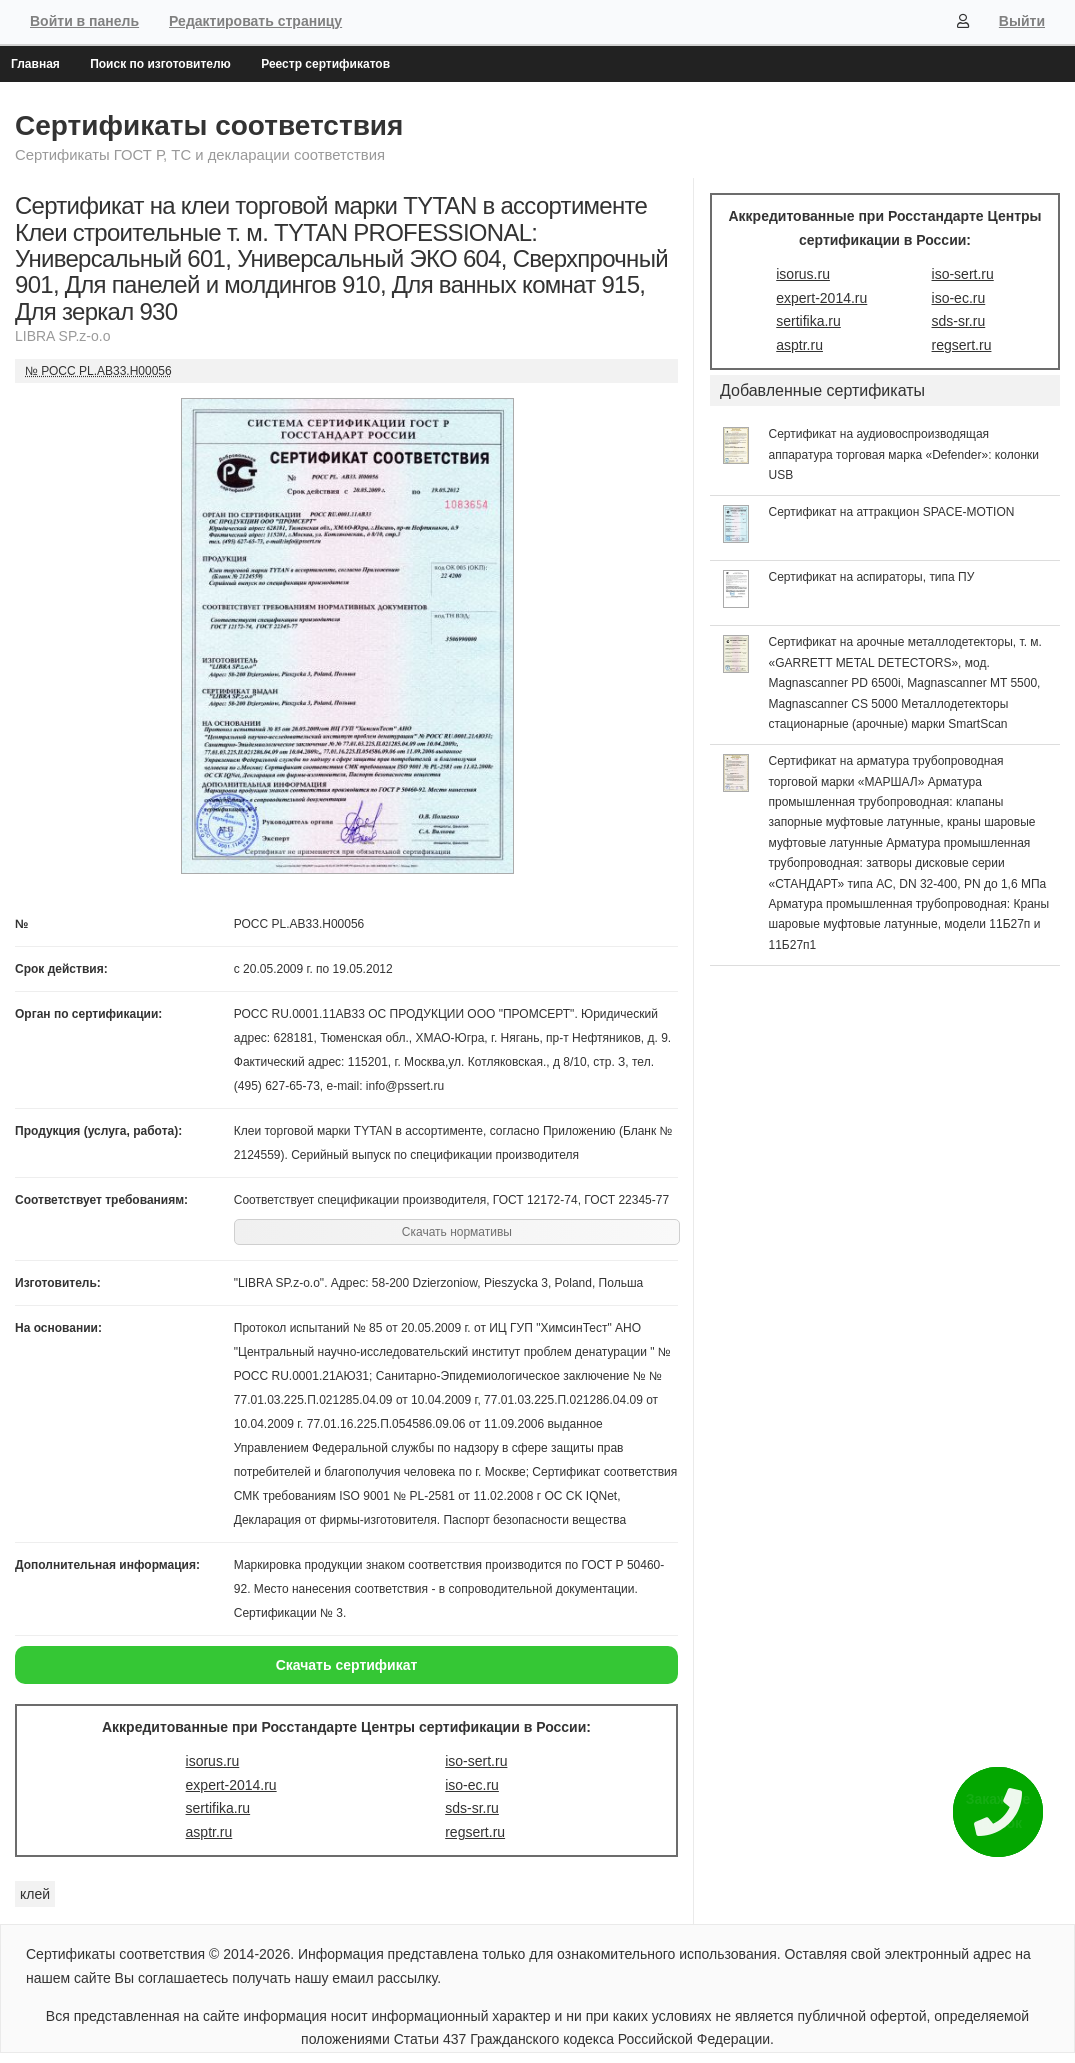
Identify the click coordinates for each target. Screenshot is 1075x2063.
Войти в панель (84, 21)
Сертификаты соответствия (209, 125)
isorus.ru (213, 1761)
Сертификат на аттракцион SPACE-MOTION (892, 512)
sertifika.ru (218, 1808)
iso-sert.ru (476, 1761)
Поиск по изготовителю (160, 64)
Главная (35, 64)
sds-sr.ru (472, 1808)
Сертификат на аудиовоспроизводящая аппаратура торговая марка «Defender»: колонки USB (904, 454)
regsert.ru (475, 1832)
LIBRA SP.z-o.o (62, 336)
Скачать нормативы (457, 1232)
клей (35, 1894)
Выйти (1022, 21)
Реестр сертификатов (325, 64)
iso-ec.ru (472, 1785)
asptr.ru (209, 1832)
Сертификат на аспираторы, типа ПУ (872, 577)
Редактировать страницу (255, 21)
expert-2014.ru (231, 1785)
